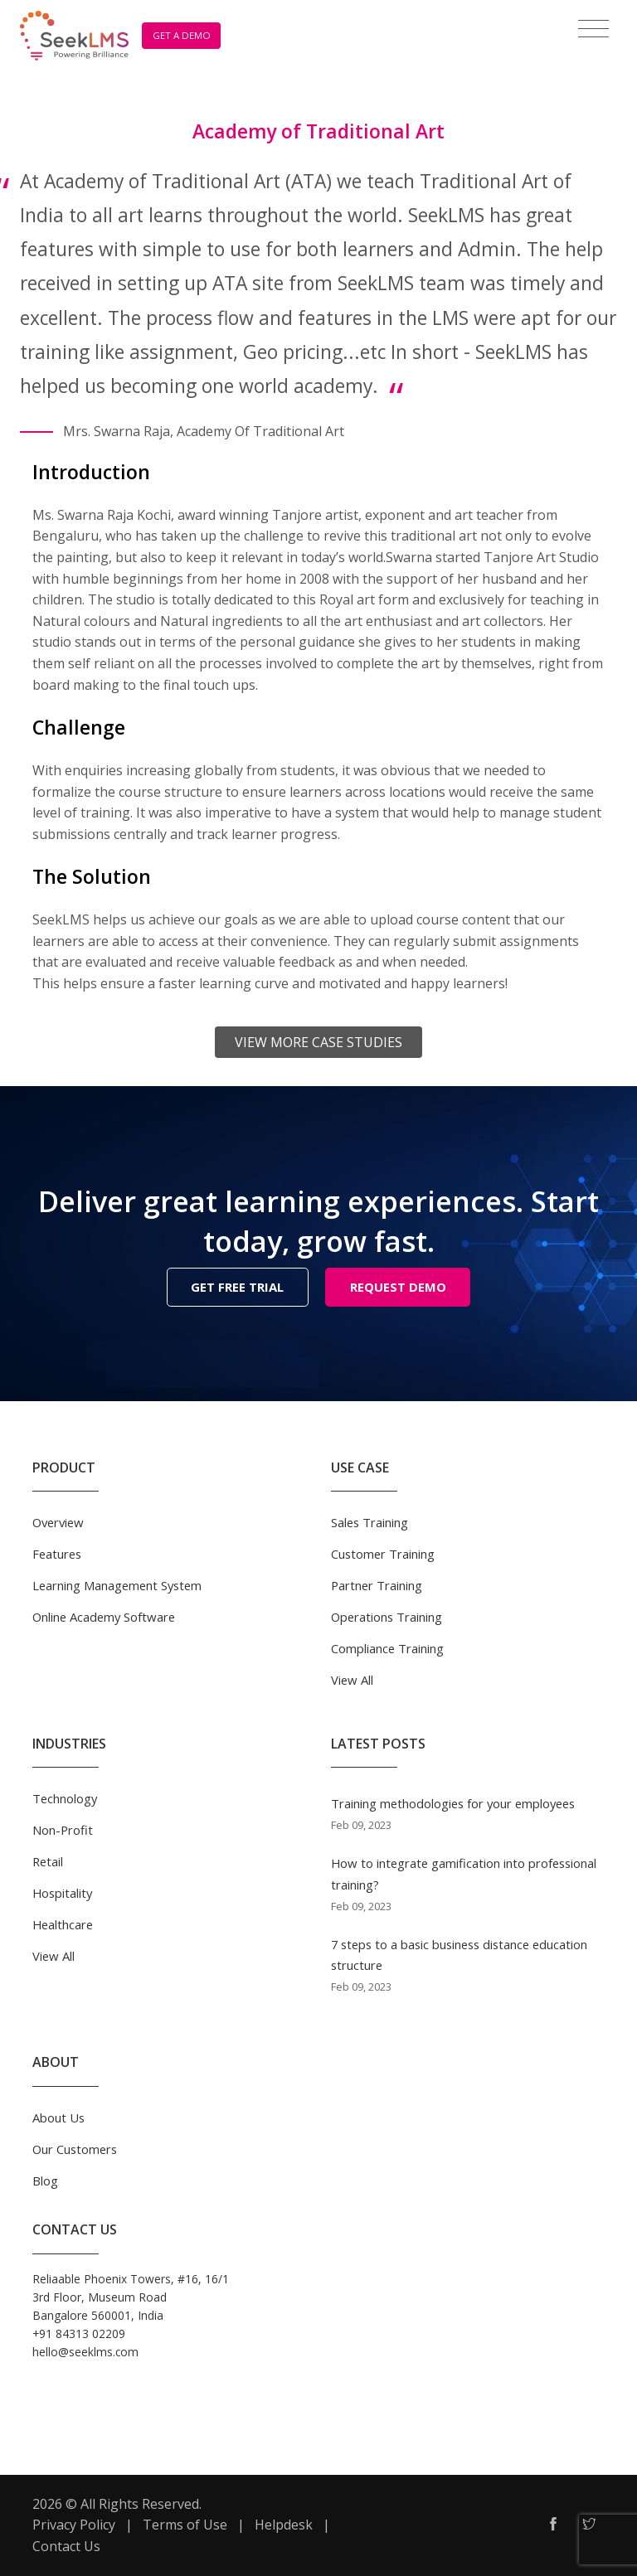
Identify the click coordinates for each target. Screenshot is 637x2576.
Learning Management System (117, 1585)
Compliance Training (387, 1648)
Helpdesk (284, 2524)
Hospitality (62, 1893)
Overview (58, 1522)
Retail (47, 1861)
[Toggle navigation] (593, 29)
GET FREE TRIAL (237, 1286)
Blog (45, 2180)
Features (56, 1553)
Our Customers (74, 2149)
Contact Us (66, 2546)
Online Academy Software (103, 1616)
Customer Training (383, 1553)
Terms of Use (185, 2524)
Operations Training (386, 1616)
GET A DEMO (182, 35)
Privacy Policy (73, 2524)
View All (352, 1679)
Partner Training (376, 1585)
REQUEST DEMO (398, 1286)
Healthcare (62, 1924)
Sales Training (369, 1522)
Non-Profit (62, 1830)
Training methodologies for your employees (453, 1803)
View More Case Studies (318, 1042)
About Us (58, 2117)
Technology (64, 1798)
